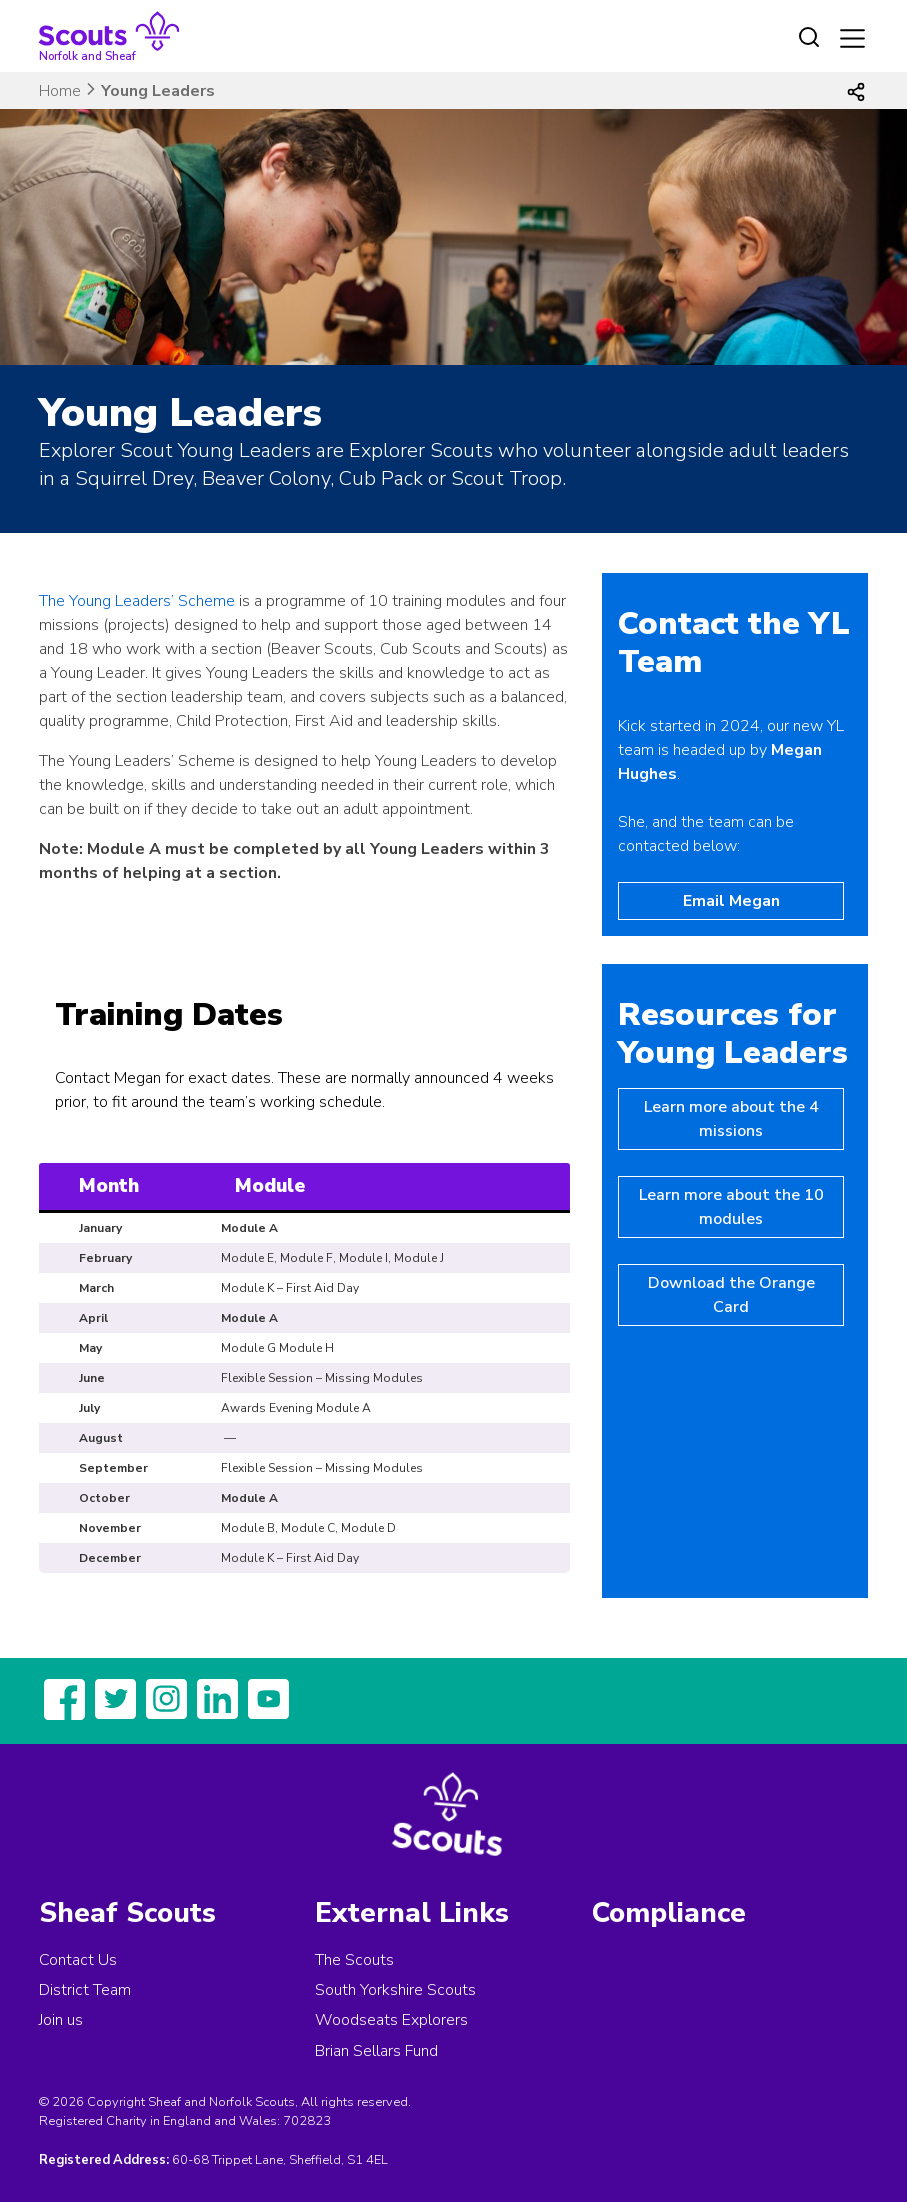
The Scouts (354, 1960)
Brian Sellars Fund (376, 2051)
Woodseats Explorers (391, 2020)
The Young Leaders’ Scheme (137, 601)
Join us (61, 2020)
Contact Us (78, 1960)
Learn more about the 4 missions (731, 1119)
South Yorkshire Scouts (395, 1990)
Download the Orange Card (731, 1295)
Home (60, 91)
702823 (307, 2121)
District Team (85, 1990)
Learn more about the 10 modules (731, 1207)
